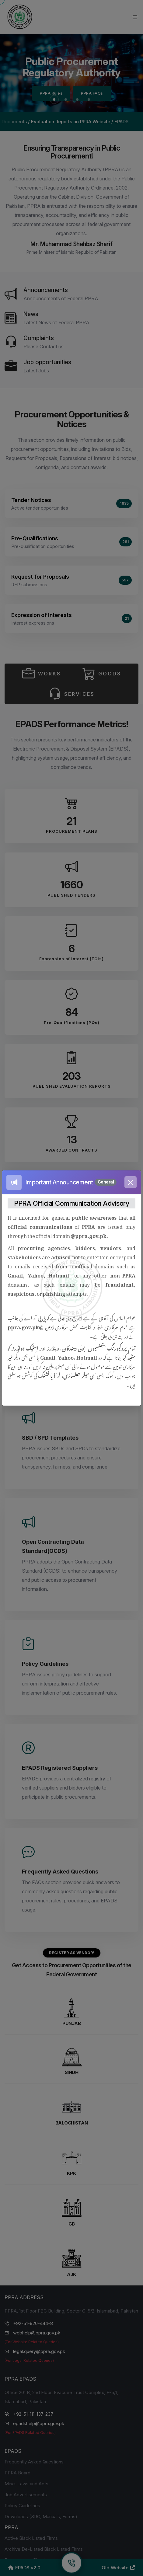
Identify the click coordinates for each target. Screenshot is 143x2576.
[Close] (130, 1182)
